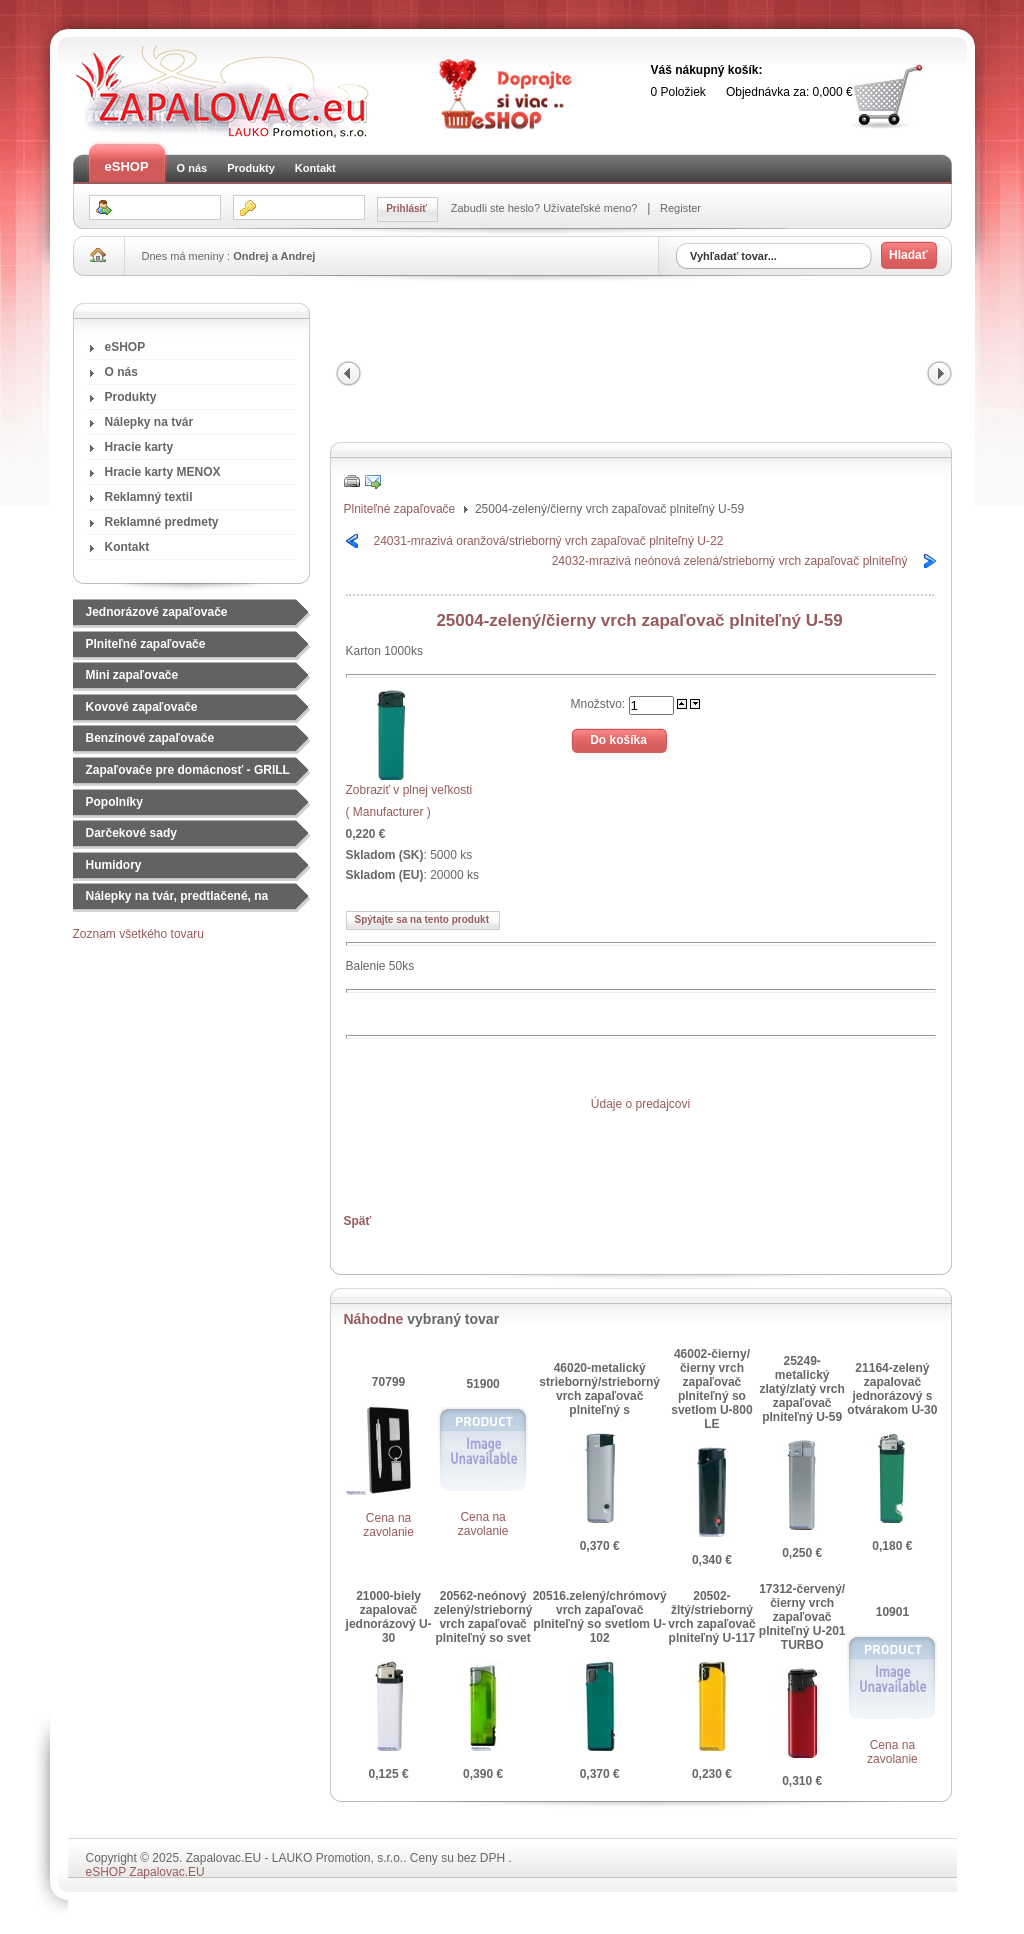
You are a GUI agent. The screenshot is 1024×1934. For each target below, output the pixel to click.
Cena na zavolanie (388, 1525)
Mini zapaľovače (132, 675)
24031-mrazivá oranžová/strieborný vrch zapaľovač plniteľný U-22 (549, 541)
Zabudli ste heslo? (497, 208)
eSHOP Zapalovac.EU (145, 1872)
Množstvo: (600, 703)
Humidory (114, 865)
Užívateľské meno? (591, 208)
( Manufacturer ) (388, 812)
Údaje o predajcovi (640, 1104)
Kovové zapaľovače (142, 707)
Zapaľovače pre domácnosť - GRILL (188, 770)
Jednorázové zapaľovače (157, 612)
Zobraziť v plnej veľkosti (409, 783)
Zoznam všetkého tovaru (138, 934)
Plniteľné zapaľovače (146, 644)
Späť (358, 1221)
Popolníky (114, 802)
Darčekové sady (131, 833)
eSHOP (127, 166)
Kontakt (315, 168)
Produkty (251, 168)
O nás (192, 168)
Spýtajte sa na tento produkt (422, 919)
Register (679, 208)
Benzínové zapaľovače (150, 738)
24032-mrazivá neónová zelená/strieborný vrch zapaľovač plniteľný (730, 561)
